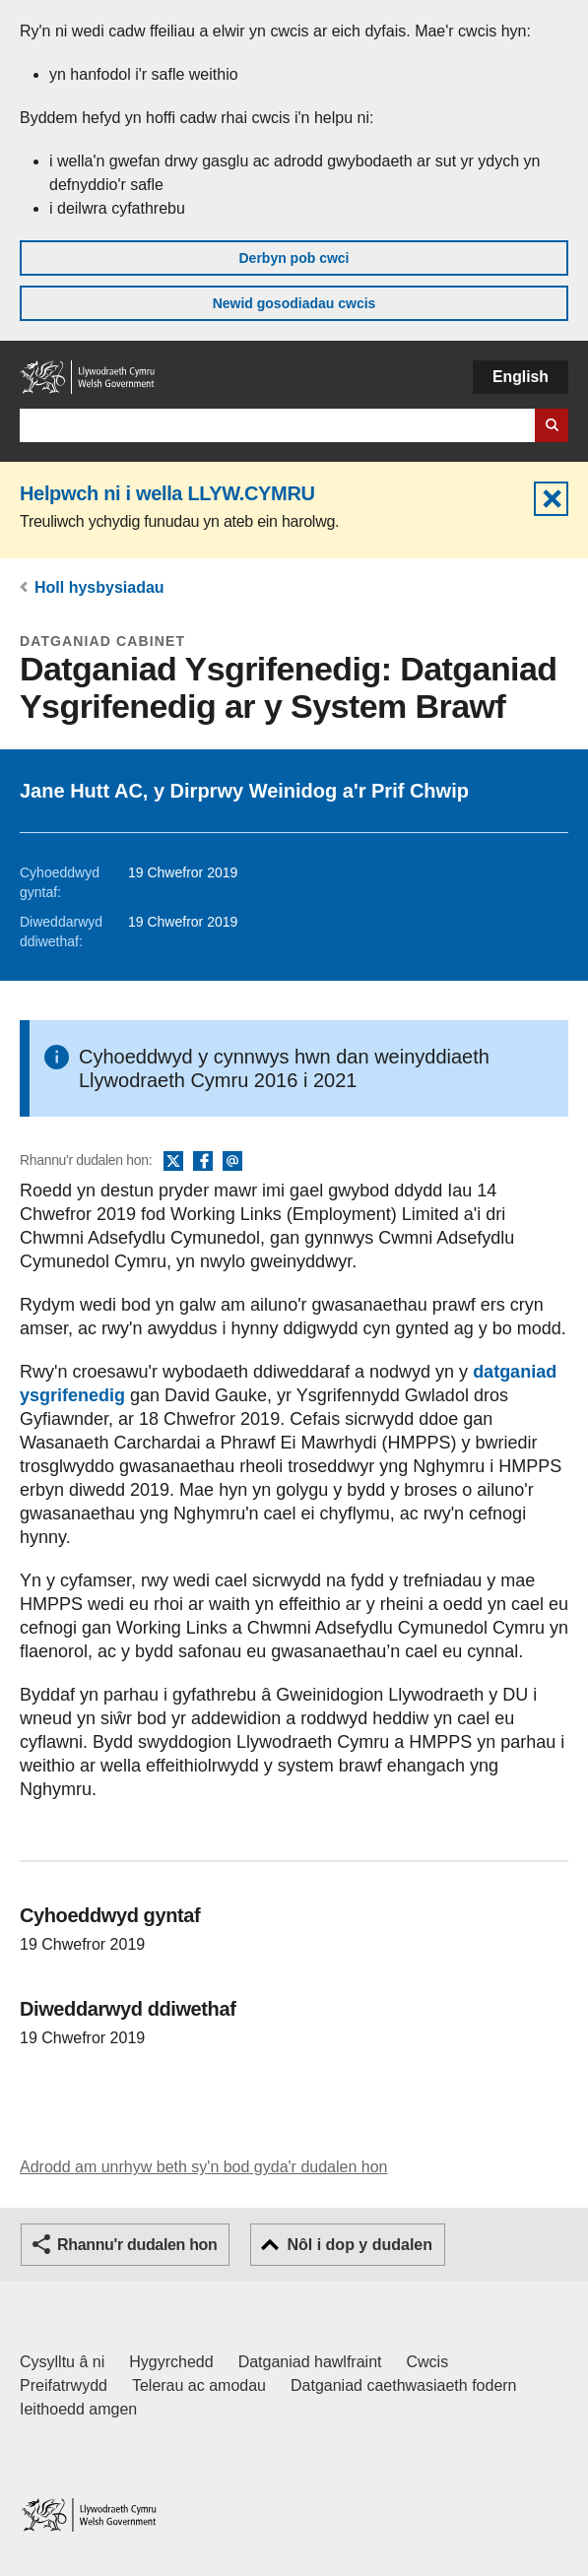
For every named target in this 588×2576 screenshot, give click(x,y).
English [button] (520, 376)
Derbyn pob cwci (293, 258)
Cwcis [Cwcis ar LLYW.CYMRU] (428, 2361)
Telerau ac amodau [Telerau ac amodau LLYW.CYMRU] (199, 2385)
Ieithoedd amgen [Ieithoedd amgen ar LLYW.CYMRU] (78, 2409)
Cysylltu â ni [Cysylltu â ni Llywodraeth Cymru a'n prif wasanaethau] (62, 2361)
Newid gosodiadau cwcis (294, 303)
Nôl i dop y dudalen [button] (359, 2244)
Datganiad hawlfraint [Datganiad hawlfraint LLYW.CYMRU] (310, 2361)
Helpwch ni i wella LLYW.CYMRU (167, 493)
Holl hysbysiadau (99, 587)
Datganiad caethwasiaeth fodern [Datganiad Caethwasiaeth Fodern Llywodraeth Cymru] (404, 2385)
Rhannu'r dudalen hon (137, 2244)
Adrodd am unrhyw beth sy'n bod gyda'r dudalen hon (203, 2166)
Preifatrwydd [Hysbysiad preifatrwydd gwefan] (63, 2385)
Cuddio (551, 499)
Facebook (203, 1162)
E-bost (232, 1162)
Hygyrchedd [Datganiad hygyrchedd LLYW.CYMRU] (171, 2361)
